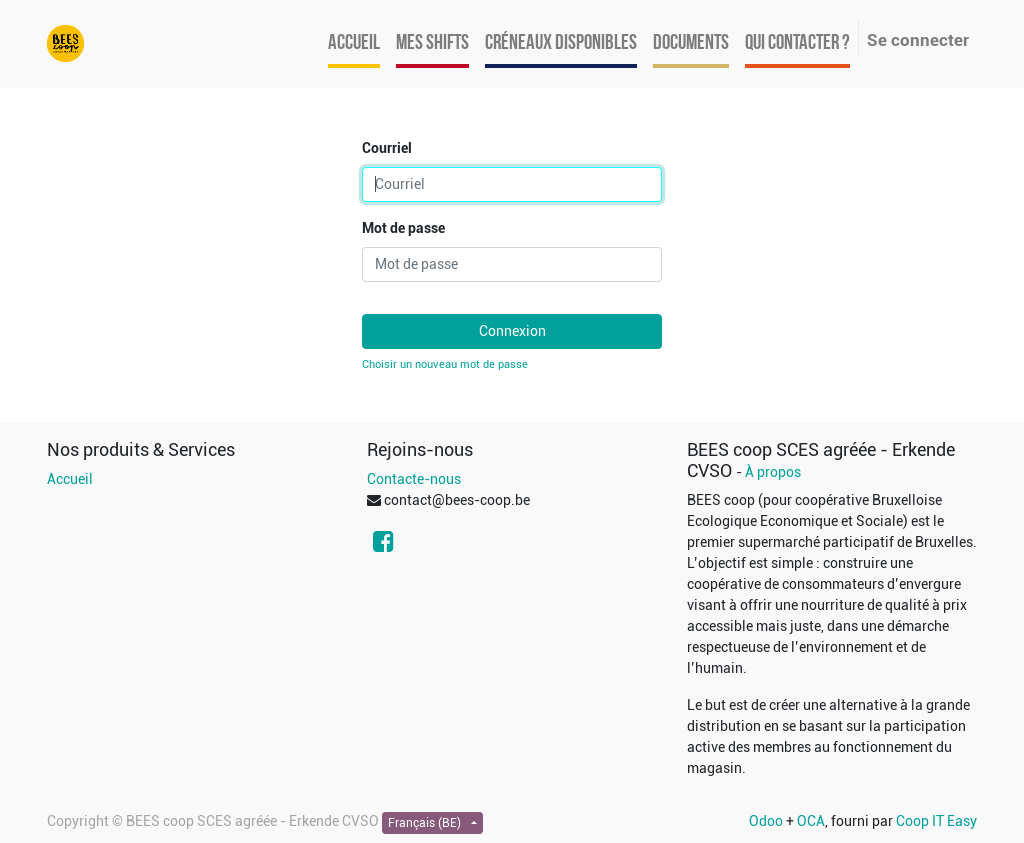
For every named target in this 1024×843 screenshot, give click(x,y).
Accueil (70, 479)
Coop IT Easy (936, 821)
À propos (773, 472)
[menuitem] (354, 44)
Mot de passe (403, 228)
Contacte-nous (414, 479)
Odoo (766, 821)
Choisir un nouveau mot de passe (445, 364)
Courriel (387, 148)
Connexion (512, 331)
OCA (811, 821)
